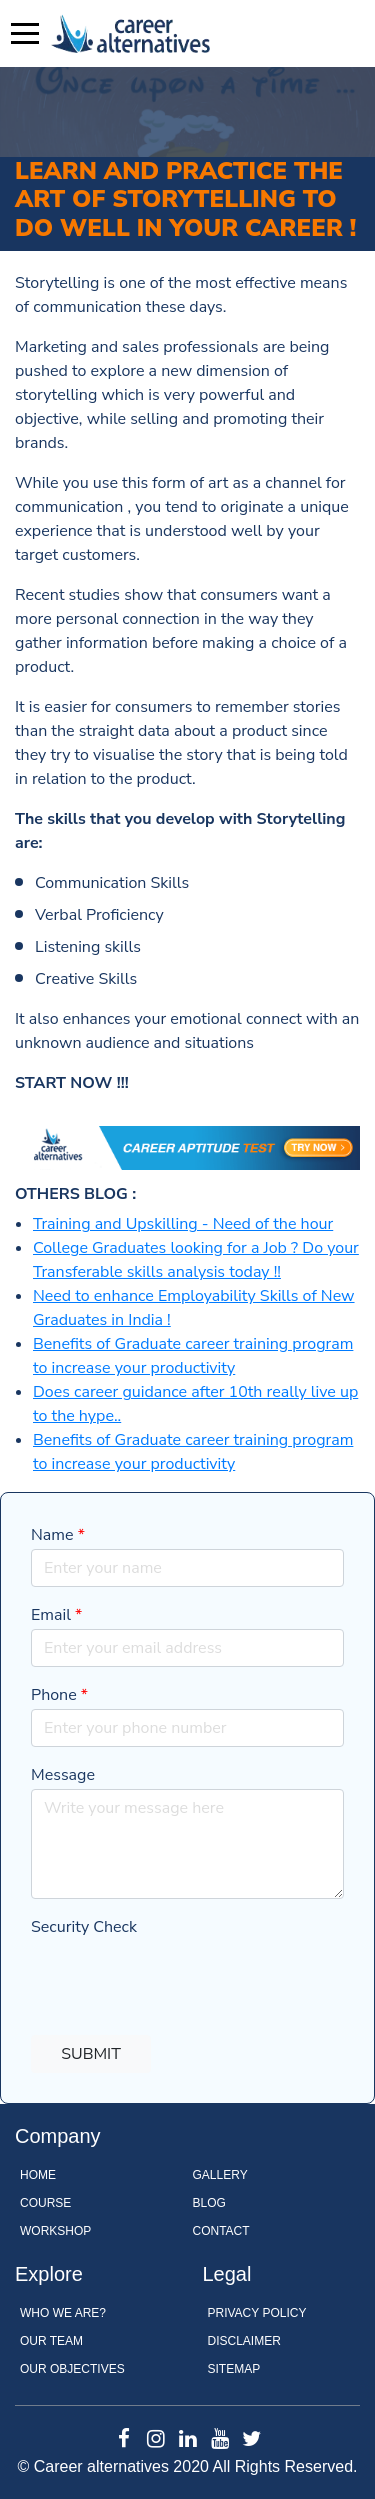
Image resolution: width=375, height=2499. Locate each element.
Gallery (220, 2175)
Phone (59, 1695)
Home (38, 2175)
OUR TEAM (51, 2341)
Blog (209, 2203)
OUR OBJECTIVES (72, 2369)
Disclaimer (244, 2341)
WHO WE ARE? (63, 2313)
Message (63, 1775)
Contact (221, 2231)
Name (58, 1535)
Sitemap (234, 2369)
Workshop (55, 2231)
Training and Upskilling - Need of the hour (183, 1224)
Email (56, 1615)
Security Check (84, 1927)
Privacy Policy (257, 2313)
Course (45, 2203)
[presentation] (183, 1980)
